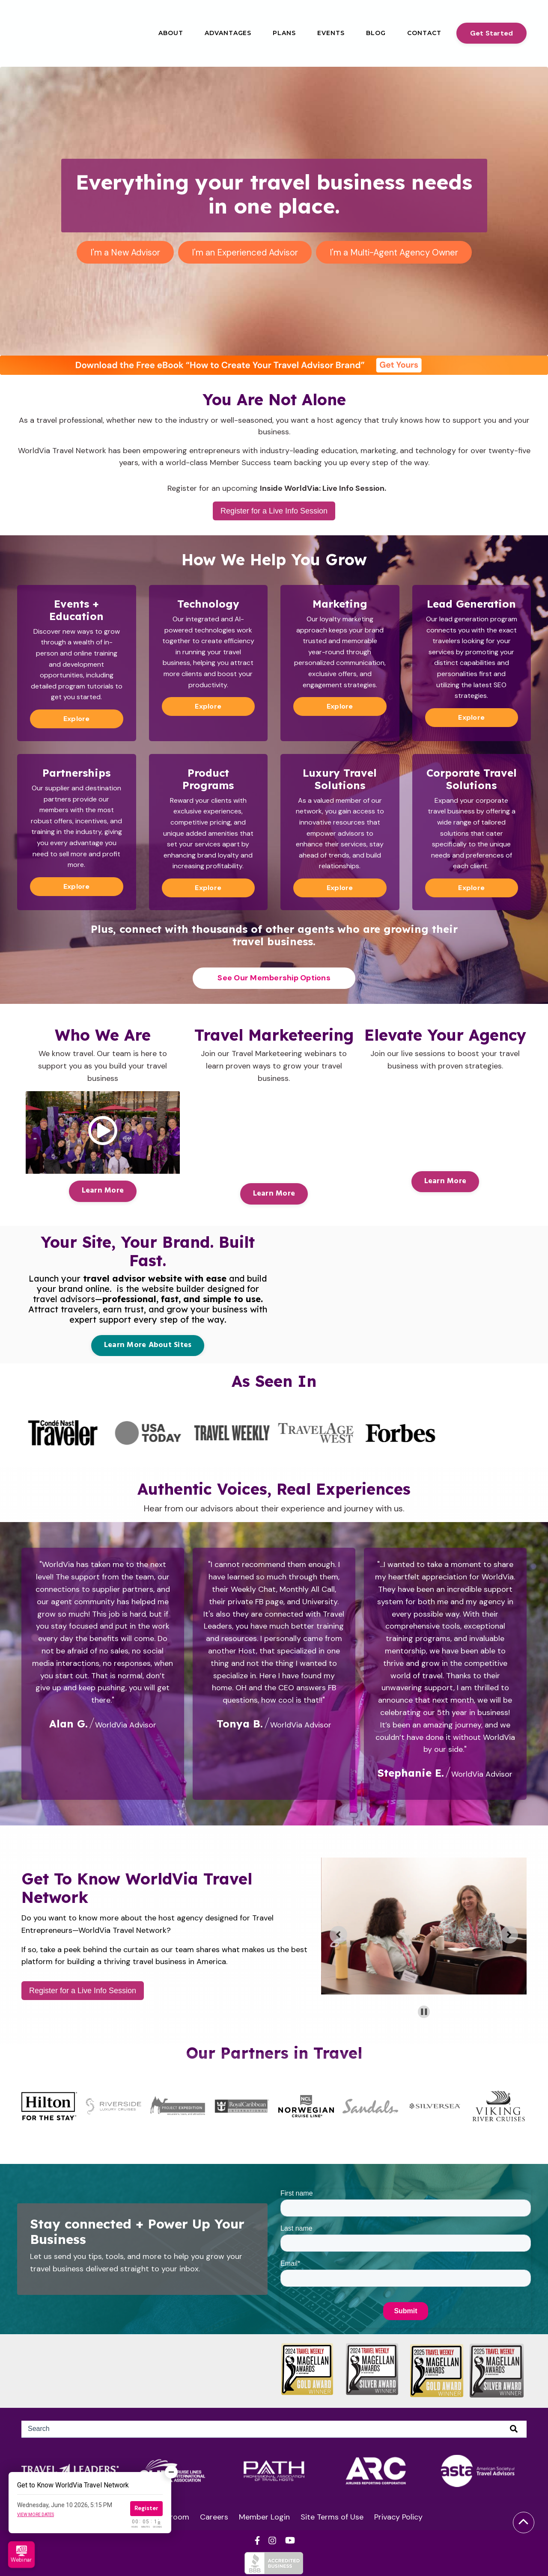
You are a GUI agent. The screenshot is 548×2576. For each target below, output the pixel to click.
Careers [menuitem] (214, 2516)
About (170, 33)
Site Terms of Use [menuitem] (332, 2516)
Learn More (103, 1190)
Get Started (491, 33)
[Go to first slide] (509, 1934)
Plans (284, 33)
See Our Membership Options (274, 977)
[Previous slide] (338, 1934)
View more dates (35, 2514)
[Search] (274, 2428)
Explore (76, 718)
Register (146, 2508)
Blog (376, 33)
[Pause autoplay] (424, 2011)
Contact (424, 33)
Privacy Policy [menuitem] (398, 2516)
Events (331, 33)
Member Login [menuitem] (264, 2516)
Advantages (228, 33)
